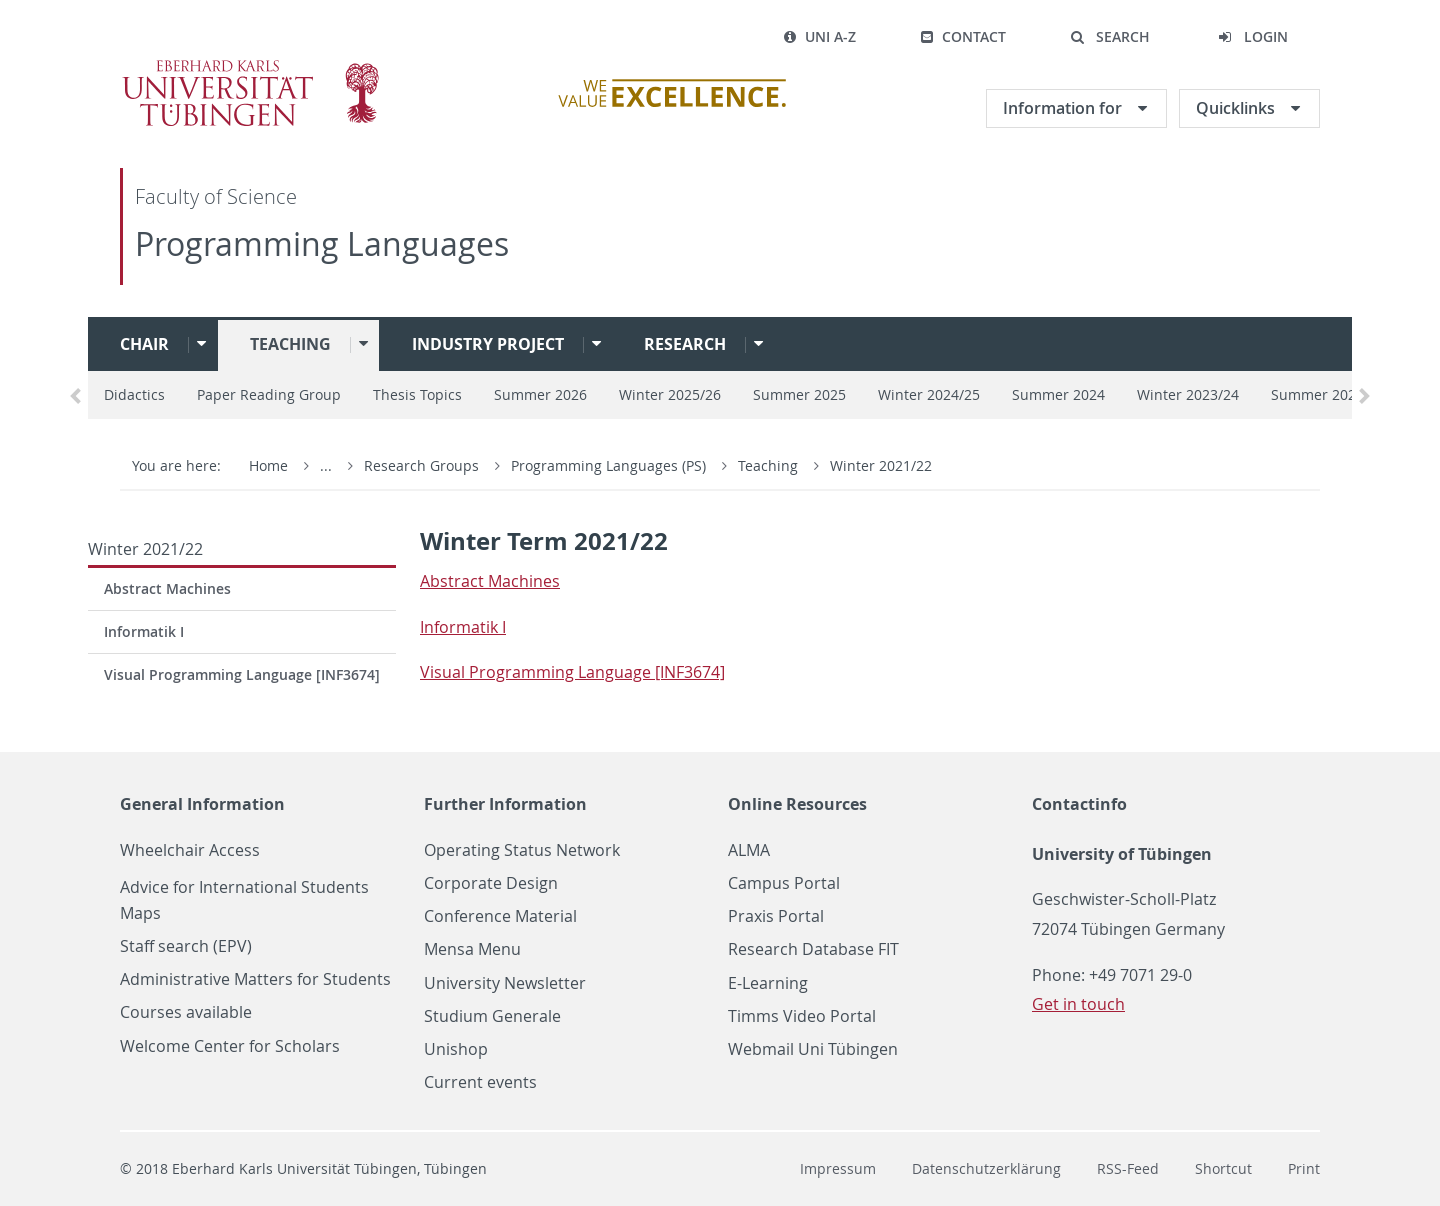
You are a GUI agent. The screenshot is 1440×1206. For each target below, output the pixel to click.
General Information (202, 804)
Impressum (838, 1168)
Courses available (186, 1012)
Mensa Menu (472, 949)
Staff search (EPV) (186, 946)
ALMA (749, 850)
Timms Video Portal (802, 1016)
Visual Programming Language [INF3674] (242, 674)
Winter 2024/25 (929, 394)
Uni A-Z (819, 36)
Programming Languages (322, 243)
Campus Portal (784, 883)
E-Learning (768, 983)
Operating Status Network (522, 850)
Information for (1064, 108)
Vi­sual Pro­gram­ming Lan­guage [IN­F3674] (572, 672)
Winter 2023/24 (1188, 394)
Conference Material (500, 916)
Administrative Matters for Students (255, 979)
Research (685, 344)
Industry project (488, 344)
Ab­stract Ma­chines (490, 581)
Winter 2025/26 (670, 394)
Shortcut (1223, 1168)
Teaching (290, 344)
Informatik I (144, 631)
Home (268, 465)
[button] (1110, 37)
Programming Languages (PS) (610, 465)
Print (1304, 1168)
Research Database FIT (813, 949)
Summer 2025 (799, 394)
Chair (144, 344)
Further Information (505, 804)
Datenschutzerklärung (986, 1168)
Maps (140, 913)
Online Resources (797, 804)
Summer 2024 (1058, 394)
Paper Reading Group (269, 394)
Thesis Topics (417, 394)
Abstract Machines (167, 588)
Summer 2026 (540, 394)
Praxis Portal (776, 916)
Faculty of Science (216, 196)
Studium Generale (492, 1016)
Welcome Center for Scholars (230, 1046)
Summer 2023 (1317, 394)
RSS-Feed (1128, 1168)
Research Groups (421, 465)
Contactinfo (1079, 804)
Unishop (456, 1049)
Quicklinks (1237, 108)
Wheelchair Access (190, 850)
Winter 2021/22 (881, 465)
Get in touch (1078, 1004)
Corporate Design (491, 883)
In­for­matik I (463, 627)
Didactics (134, 394)
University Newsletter (505, 983)
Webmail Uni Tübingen (813, 1049)
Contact (963, 36)
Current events (480, 1082)
